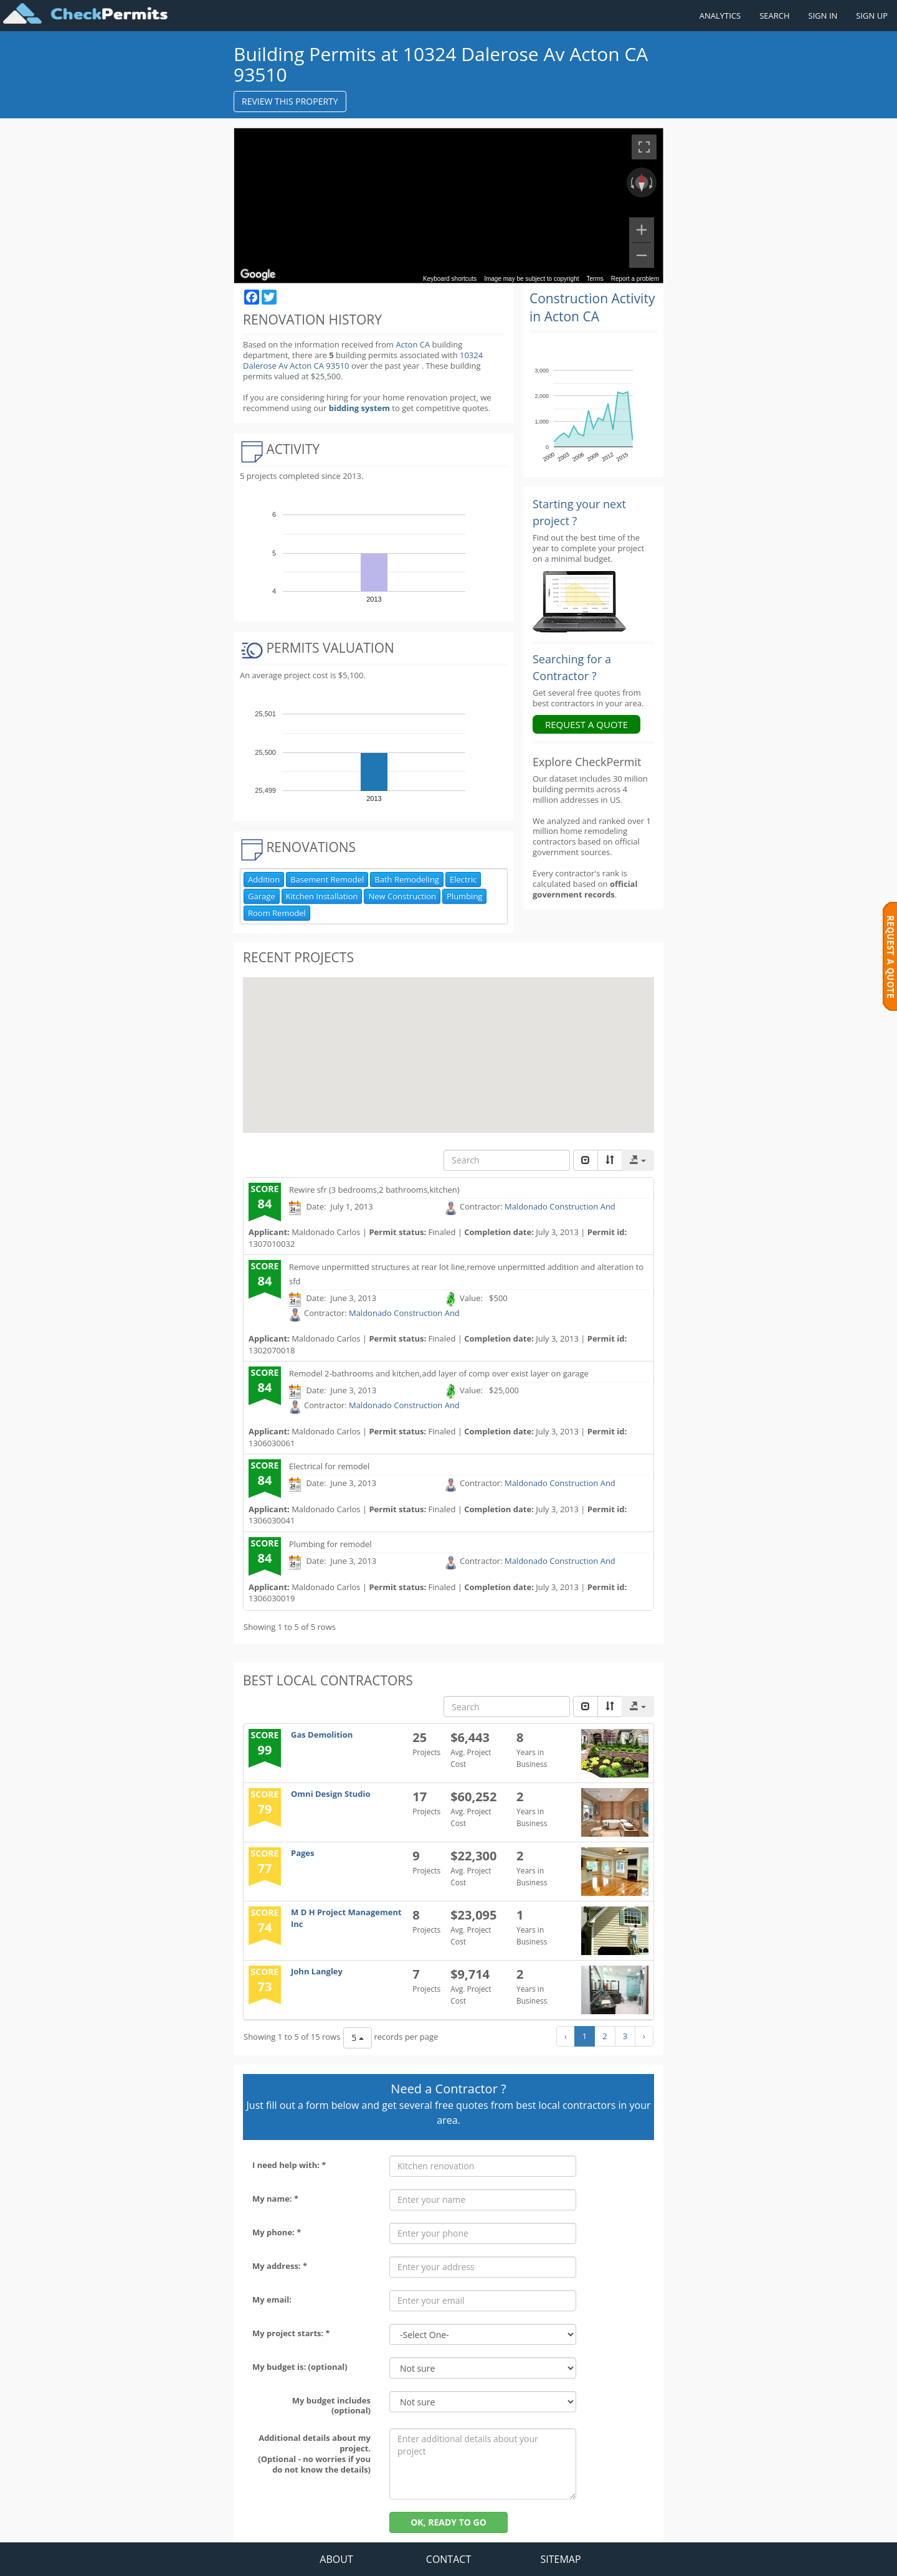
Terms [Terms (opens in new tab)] (595, 278)
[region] (448, 205)
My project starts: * (291, 2333)
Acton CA (413, 344)
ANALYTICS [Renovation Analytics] (720, 15)
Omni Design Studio (331, 1793)
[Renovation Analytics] (579, 601)
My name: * (275, 2198)
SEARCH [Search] (774, 15)
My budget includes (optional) (331, 2406)
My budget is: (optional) (300, 2366)
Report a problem (635, 278)
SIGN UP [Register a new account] (872, 15)
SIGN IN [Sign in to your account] (823, 15)
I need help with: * (289, 2165)
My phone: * (276, 2232)
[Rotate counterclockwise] (631, 182)
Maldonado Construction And (560, 1206)
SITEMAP (560, 2559)
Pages (303, 1853)
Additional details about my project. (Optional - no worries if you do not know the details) (314, 2453)
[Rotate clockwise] (652, 182)
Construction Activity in (592, 307)
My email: (272, 2299)
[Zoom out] (641, 255)
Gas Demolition (322, 1734)
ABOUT (336, 2559)
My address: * (279, 2265)
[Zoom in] (641, 229)
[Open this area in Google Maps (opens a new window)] (257, 275)
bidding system (359, 408)
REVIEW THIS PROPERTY (290, 101)
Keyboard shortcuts (450, 278)
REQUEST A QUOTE (586, 724)
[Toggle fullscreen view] (644, 147)
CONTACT (448, 2559)
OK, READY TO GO (448, 2522)
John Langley (317, 1971)
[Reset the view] (641, 182)
